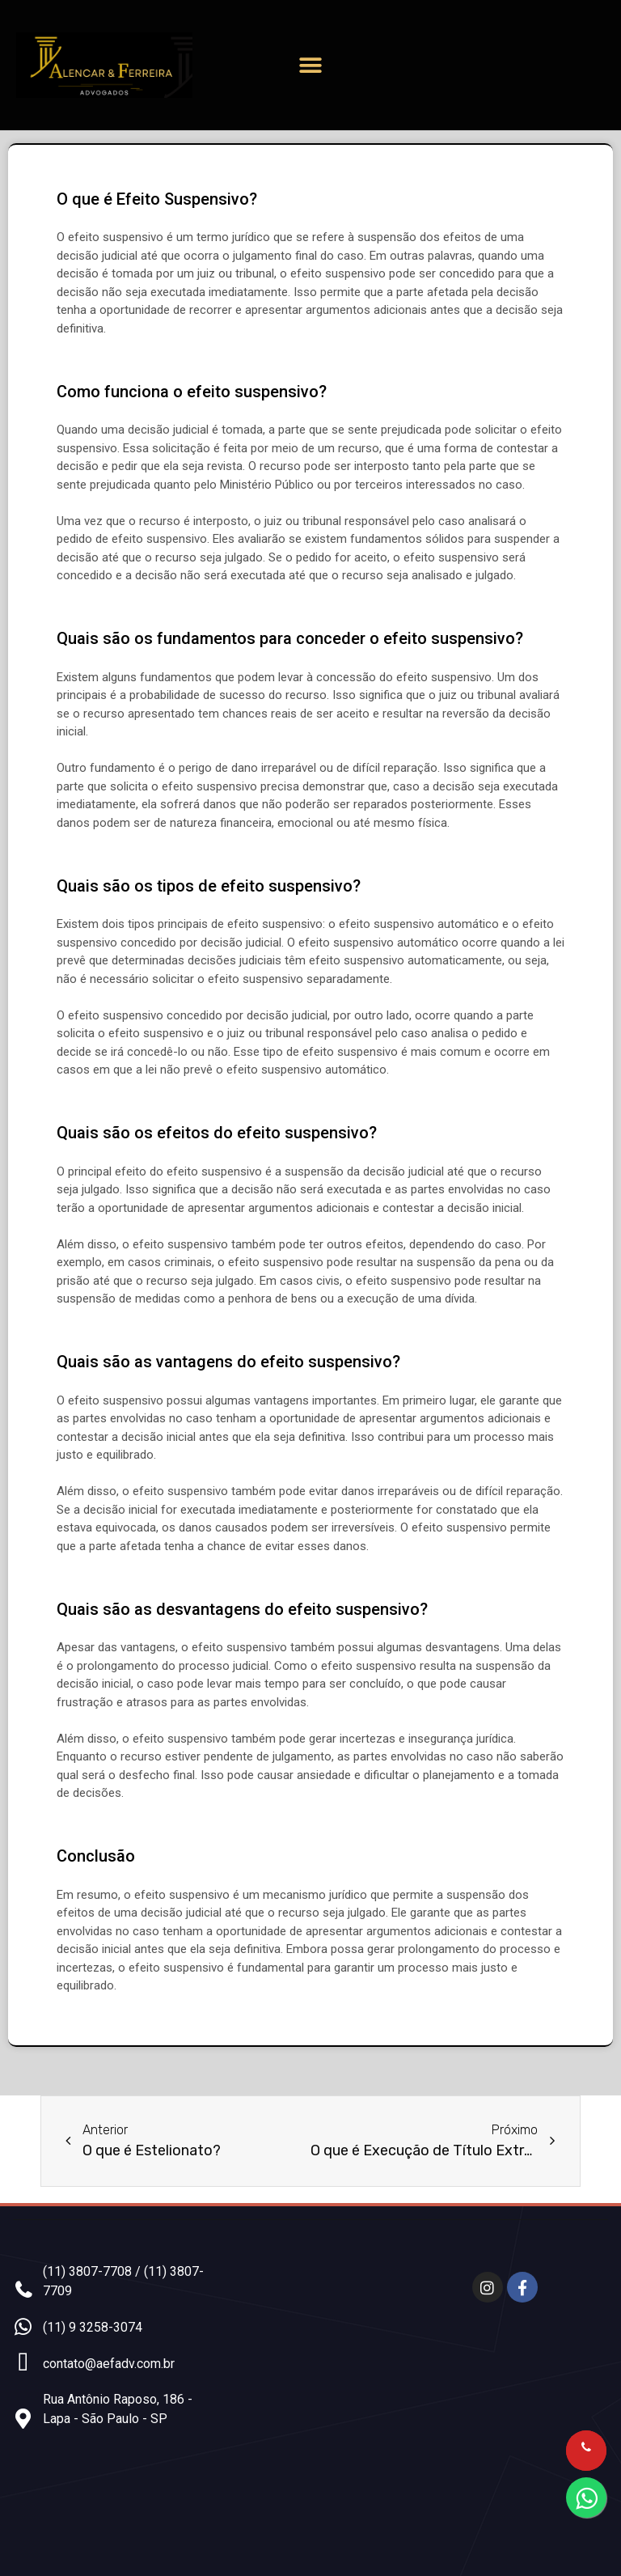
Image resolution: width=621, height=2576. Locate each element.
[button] (310, 65)
